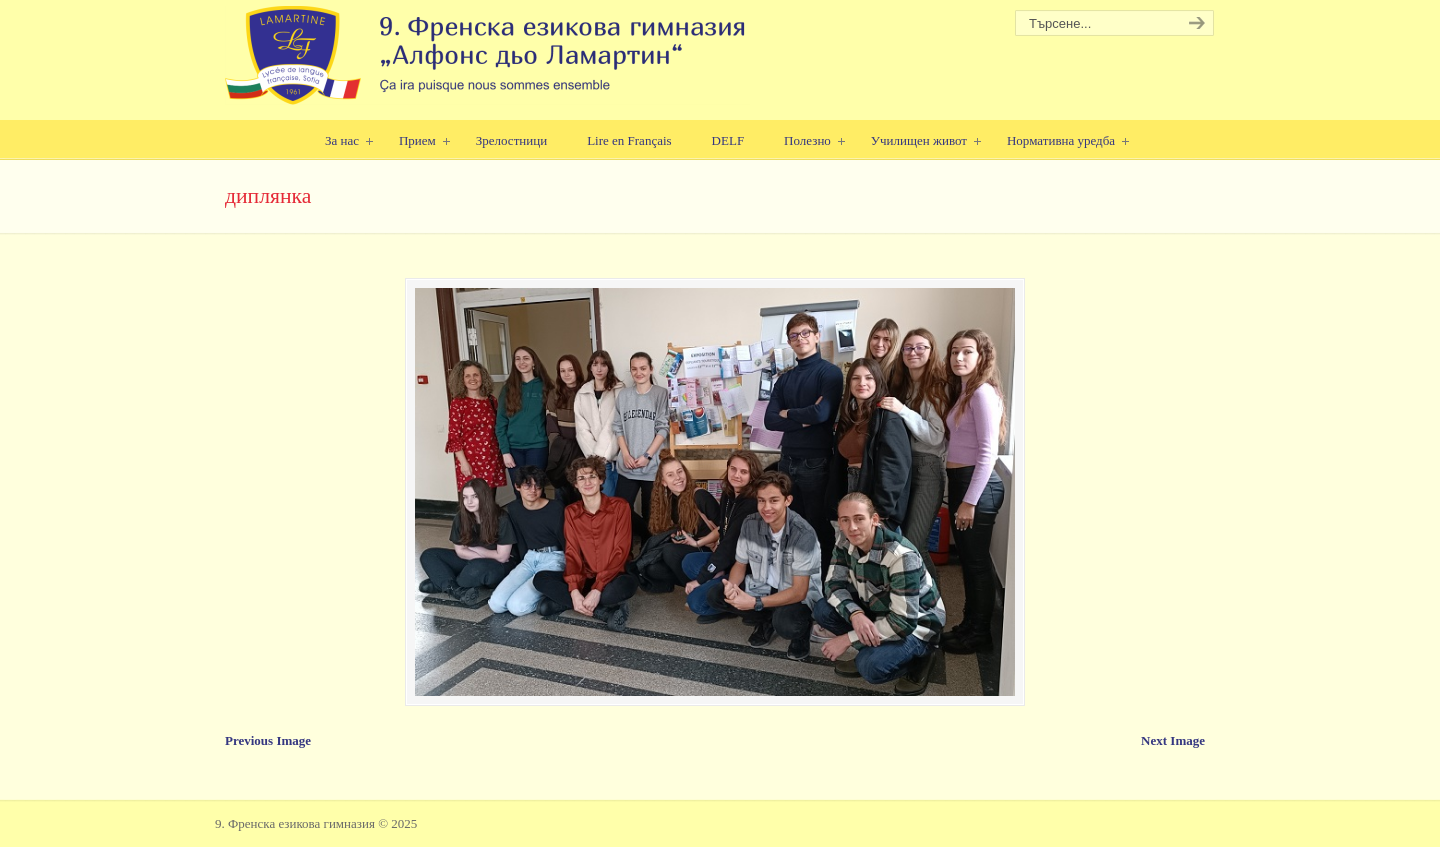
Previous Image (268, 740)
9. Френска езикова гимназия (487, 55)
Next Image (1173, 740)
